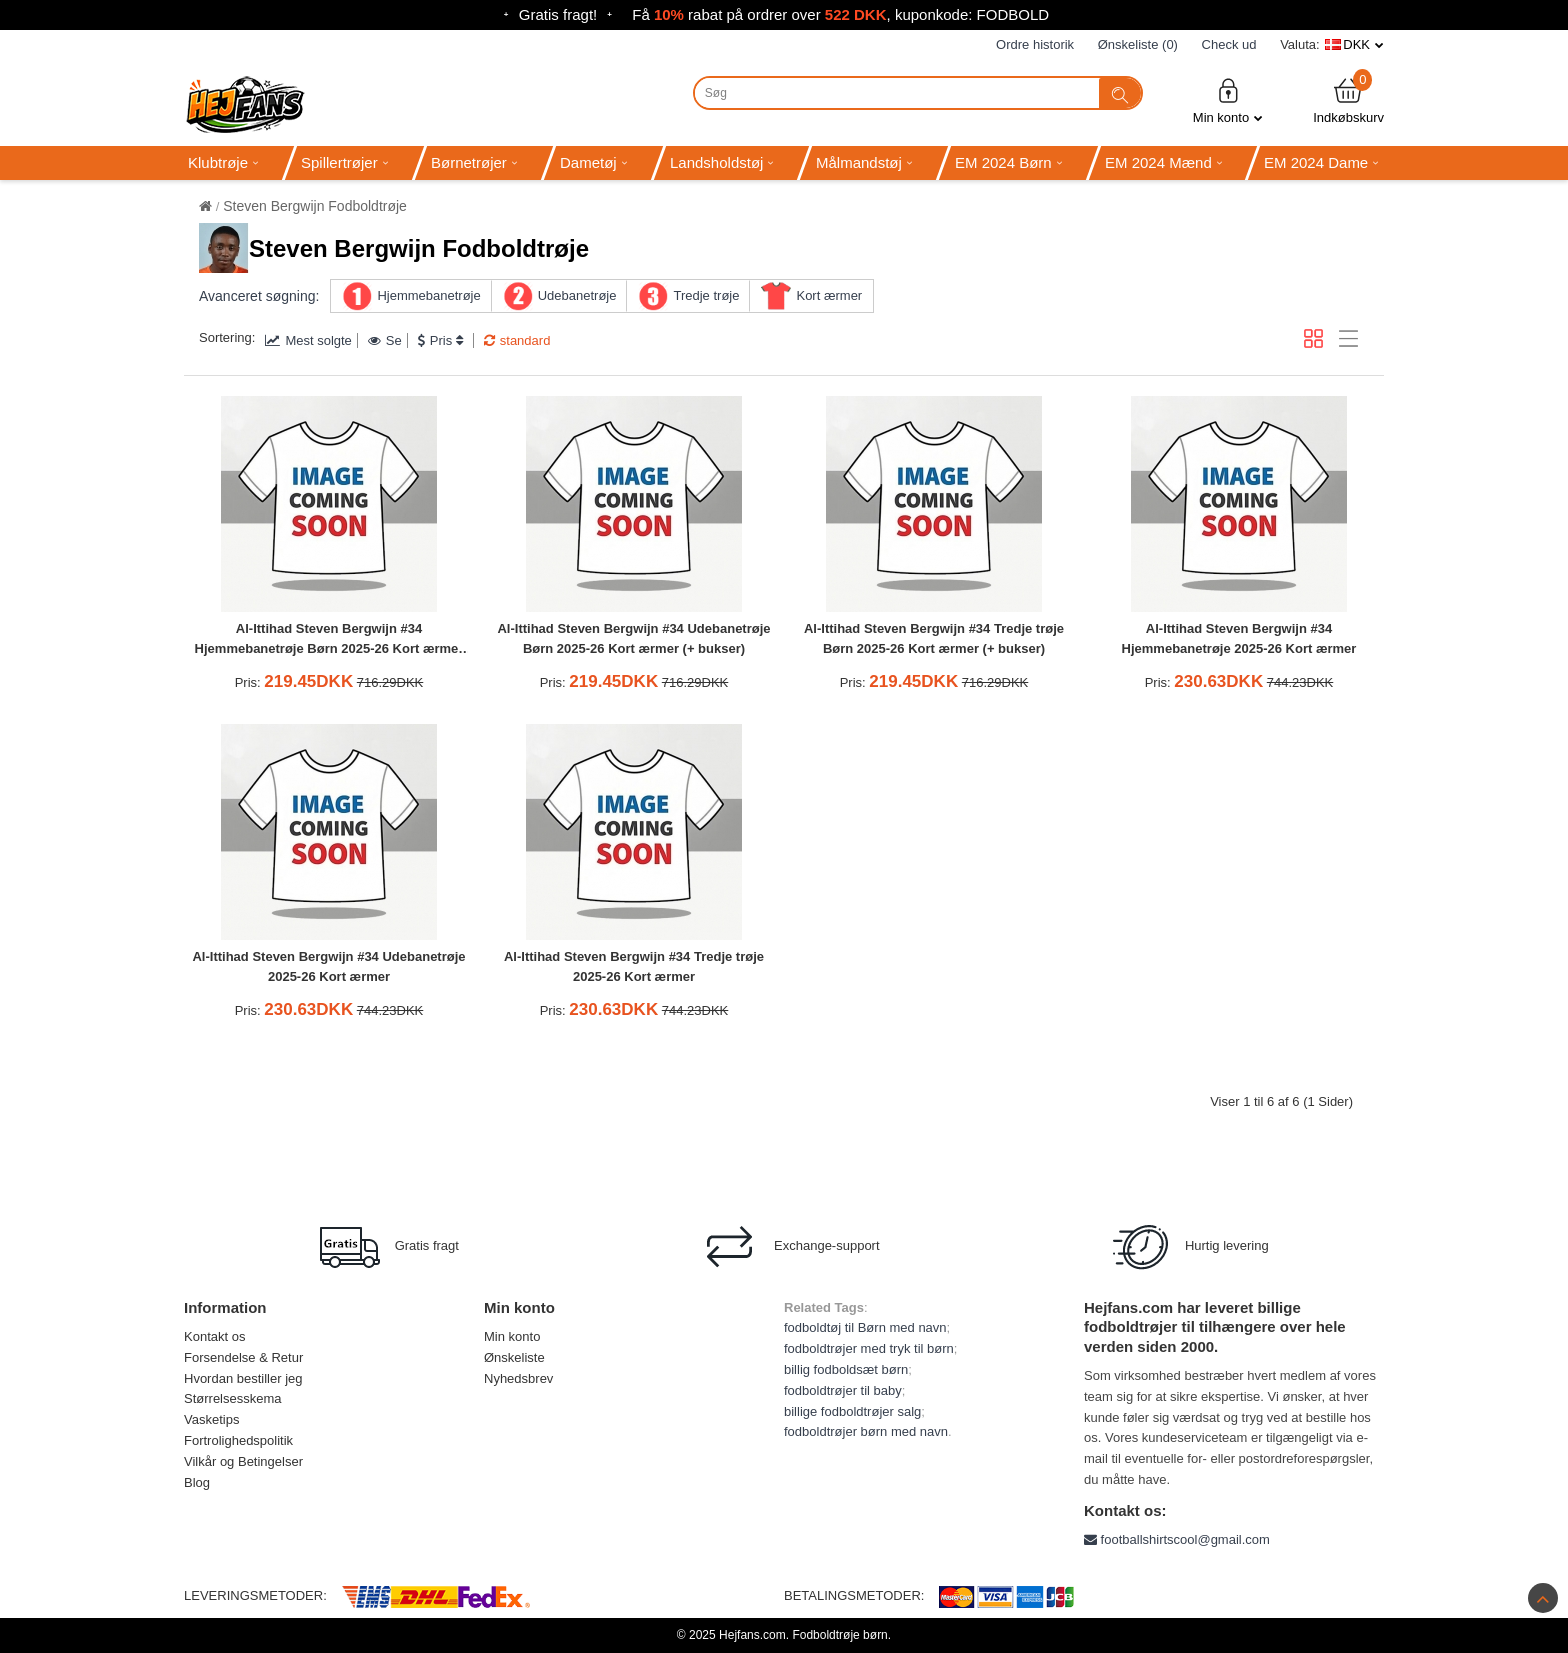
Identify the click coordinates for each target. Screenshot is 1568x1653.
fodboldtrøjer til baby (843, 1390)
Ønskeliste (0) (1138, 44)
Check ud (1229, 44)
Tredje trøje (706, 295)
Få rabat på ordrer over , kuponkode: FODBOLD (840, 14)
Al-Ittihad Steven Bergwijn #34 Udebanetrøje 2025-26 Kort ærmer (328, 967)
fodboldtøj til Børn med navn (865, 1327)
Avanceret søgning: (259, 296)
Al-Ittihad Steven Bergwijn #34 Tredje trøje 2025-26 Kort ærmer (634, 967)
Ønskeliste (514, 1357)
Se (385, 340)
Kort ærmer (829, 295)
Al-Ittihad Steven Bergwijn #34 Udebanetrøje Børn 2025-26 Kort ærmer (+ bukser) (633, 639)
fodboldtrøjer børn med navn (866, 1431)
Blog (197, 1482)
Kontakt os (214, 1336)
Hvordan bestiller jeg (243, 1378)
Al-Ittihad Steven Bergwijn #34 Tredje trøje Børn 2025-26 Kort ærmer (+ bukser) (934, 639)
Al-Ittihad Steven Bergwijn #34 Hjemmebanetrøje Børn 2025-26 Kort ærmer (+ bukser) (329, 641)
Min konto (1228, 100)
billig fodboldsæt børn (846, 1369)
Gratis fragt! (558, 14)
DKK (1356, 44)
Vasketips (211, 1419)
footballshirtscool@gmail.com (1177, 1539)
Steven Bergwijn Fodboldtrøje (315, 206)
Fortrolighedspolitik (238, 1440)
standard (517, 340)
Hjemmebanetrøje (428, 295)
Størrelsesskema (233, 1398)
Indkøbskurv (1348, 100)
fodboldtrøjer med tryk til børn (869, 1348)
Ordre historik (1035, 44)
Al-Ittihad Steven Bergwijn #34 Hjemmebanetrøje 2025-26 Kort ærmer (1239, 639)
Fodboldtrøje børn (839, 1635)
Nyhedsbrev (518, 1378)
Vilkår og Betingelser (243, 1461)
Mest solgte (308, 340)
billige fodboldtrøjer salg (852, 1411)
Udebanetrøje (577, 295)
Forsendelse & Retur (243, 1357)
